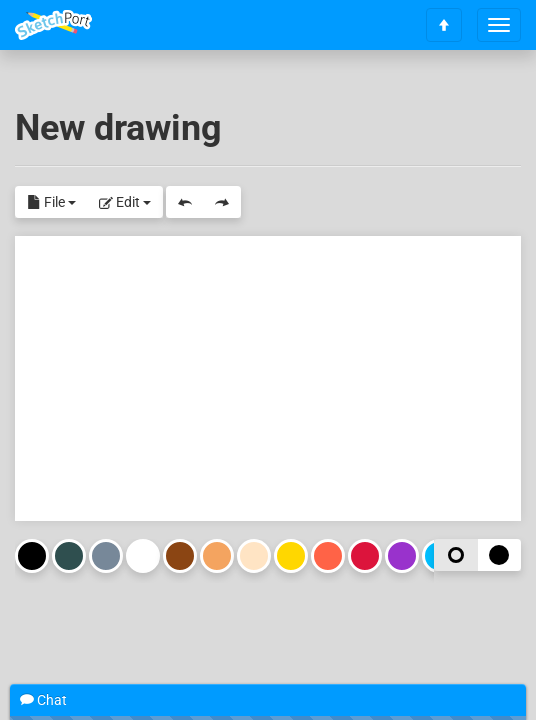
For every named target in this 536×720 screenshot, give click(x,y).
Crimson (365, 556)
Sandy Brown (217, 556)
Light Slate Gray (106, 556)
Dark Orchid (402, 556)
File (51, 203)
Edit (125, 203)
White (143, 556)
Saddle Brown (180, 556)
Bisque (254, 556)
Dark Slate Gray (69, 556)
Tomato (328, 556)
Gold (291, 556)
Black (32, 556)
